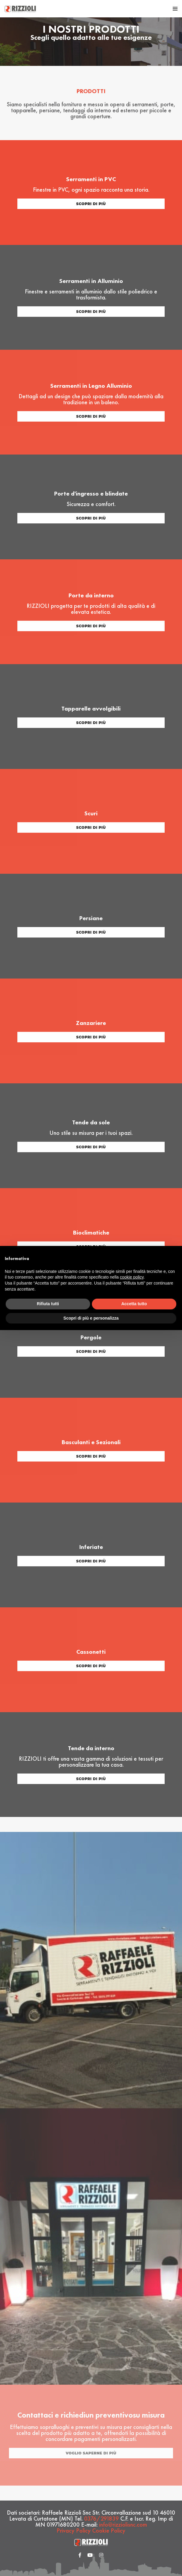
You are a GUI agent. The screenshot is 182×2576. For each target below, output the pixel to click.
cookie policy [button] (131, 1277)
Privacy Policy (74, 2530)
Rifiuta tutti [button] (48, 1303)
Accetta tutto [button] (134, 1303)
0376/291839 (101, 2518)
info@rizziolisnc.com (123, 2524)
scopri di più (91, 204)
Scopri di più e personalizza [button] (91, 1318)
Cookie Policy (108, 2530)
